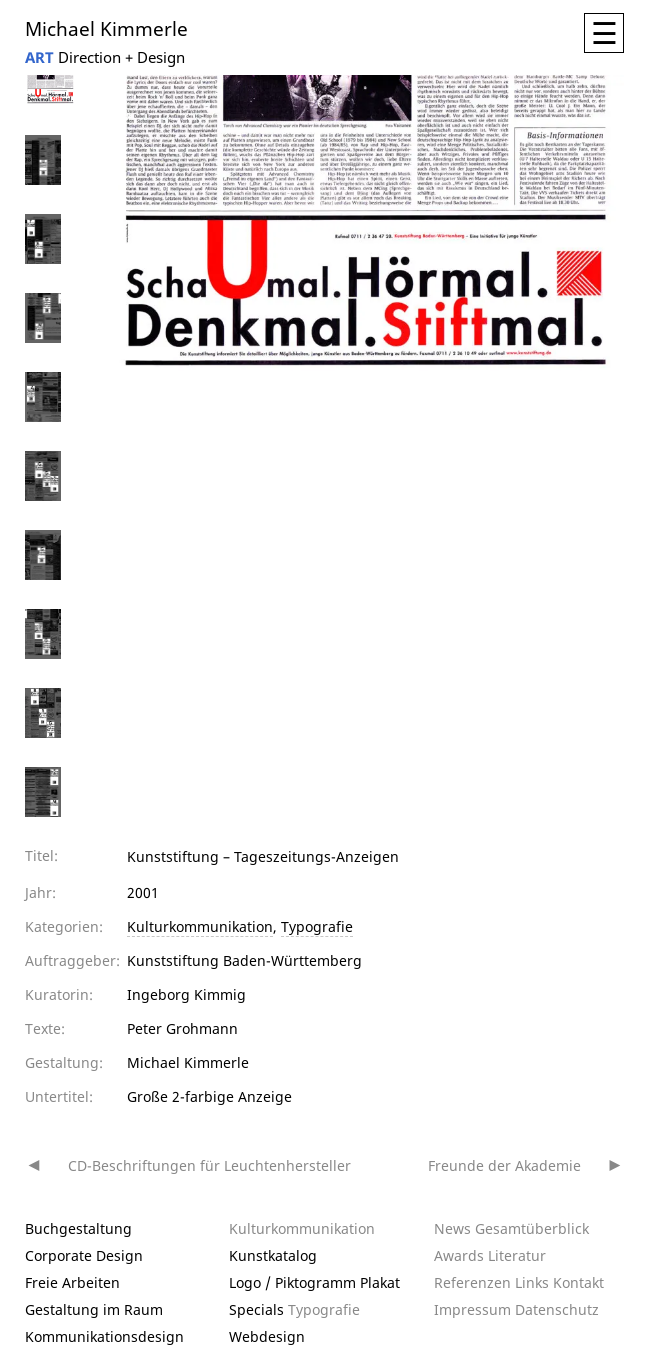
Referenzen (472, 1282)
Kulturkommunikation (200, 926)
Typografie (317, 926)
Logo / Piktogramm (292, 1282)
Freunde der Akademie (504, 1165)
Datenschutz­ (557, 1309)
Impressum (472, 1309)
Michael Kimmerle (106, 27)
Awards (459, 1255)
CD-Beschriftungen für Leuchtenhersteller (209, 1165)
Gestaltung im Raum (94, 1309)
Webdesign (267, 1336)
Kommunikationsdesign (104, 1336)
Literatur (517, 1255)
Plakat (380, 1282)
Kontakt (578, 1282)
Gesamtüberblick (532, 1228)
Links (532, 1282)
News (452, 1228)
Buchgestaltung (78, 1228)
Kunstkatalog (273, 1255)
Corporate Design (84, 1255)
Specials (256, 1309)
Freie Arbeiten (72, 1282)
